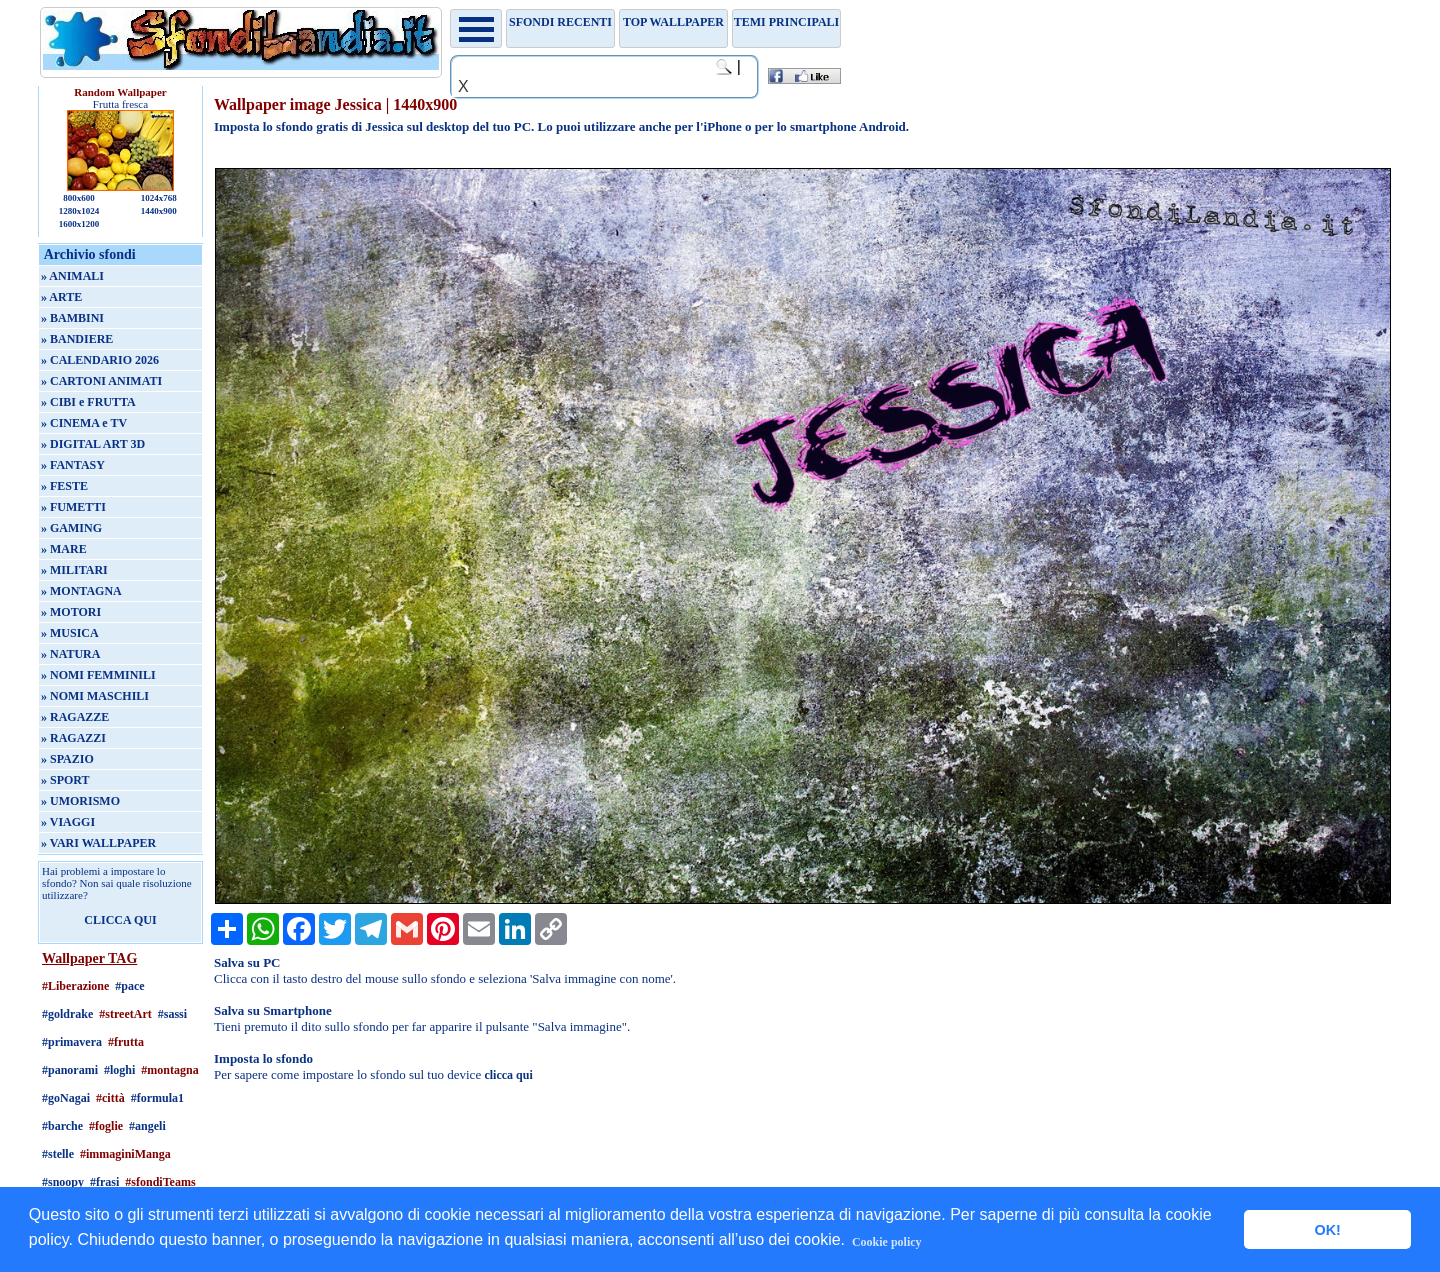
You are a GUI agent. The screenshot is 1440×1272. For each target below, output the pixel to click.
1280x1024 (79, 211)
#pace (129, 986)
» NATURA (70, 654)
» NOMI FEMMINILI (98, 675)
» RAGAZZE (75, 717)
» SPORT (65, 780)
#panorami (70, 1070)
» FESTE (64, 486)
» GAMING (71, 528)
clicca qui (508, 1075)
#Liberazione (75, 986)
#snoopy (63, 1182)
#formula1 (157, 1098)
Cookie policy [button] (887, 1242)
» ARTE (61, 297)
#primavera (72, 1042)
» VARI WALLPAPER (98, 843)
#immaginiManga (125, 1154)
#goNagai (66, 1098)
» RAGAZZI (73, 738)
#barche (62, 1126)
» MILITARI (74, 570)
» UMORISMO (80, 801)
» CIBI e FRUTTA (88, 402)
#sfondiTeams (160, 1182)
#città (110, 1098)
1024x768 (159, 198)
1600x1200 (79, 224)
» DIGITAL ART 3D (93, 444)
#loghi (119, 1070)
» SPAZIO (67, 759)
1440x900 (159, 211)
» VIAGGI (68, 822)
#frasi (104, 1182)
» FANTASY (73, 465)
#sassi (172, 1014)
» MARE (64, 549)
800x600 (79, 198)
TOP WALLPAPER (673, 22)
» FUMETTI (73, 507)
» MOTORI (71, 612)
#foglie (106, 1126)
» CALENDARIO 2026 (100, 360)
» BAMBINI (72, 318)
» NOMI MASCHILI (95, 696)
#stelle (58, 1154)
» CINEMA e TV (84, 423)
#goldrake (67, 1014)
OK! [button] (1327, 1230)
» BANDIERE (77, 339)
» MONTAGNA (81, 591)
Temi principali (786, 22)
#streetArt (125, 1014)
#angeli (147, 1126)
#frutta (126, 1042)
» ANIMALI (72, 276)
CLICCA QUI (120, 920)
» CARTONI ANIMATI (101, 381)
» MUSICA (70, 633)
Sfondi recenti (560, 22)
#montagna (169, 1070)
